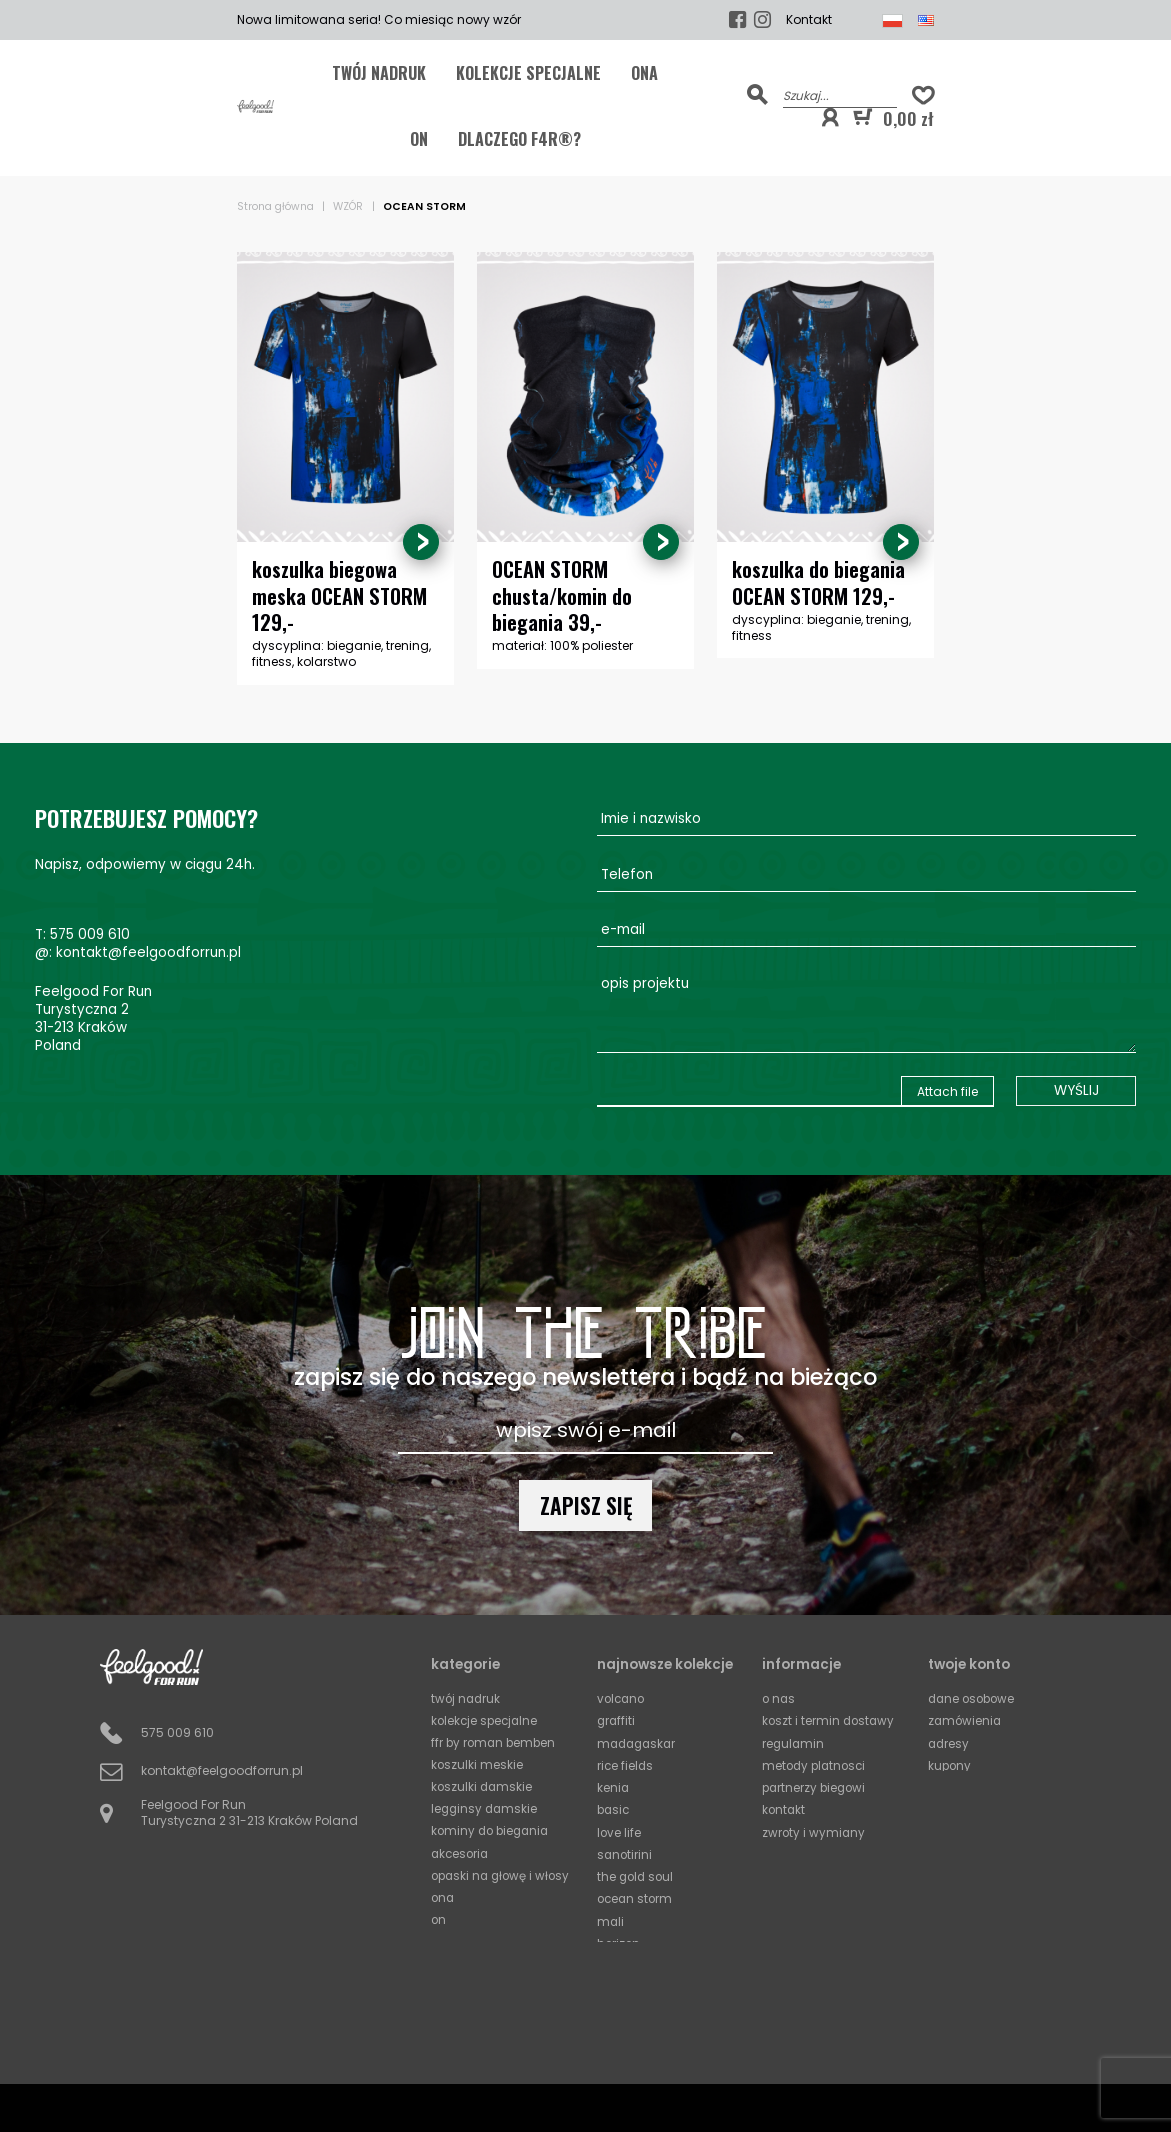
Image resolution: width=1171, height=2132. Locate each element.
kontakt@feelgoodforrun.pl (148, 953)
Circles (617, 1959)
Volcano (622, 1698)
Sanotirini (625, 1851)
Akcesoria (461, 1852)
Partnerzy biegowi (816, 1785)
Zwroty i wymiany (814, 1829)
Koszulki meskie (477, 1765)
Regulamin (794, 1742)
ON (419, 139)
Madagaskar (639, 1742)
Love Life (619, 1829)
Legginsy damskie (486, 1808)
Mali (611, 1916)
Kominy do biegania (493, 1830)
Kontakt (809, 20)
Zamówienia (966, 1720)
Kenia (613, 1785)
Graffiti (617, 1720)
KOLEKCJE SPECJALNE (528, 73)
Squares (622, 1981)
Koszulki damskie (483, 1786)
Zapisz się (586, 1505)
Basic (614, 1807)
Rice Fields (626, 1764)
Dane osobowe (974, 1698)
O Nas (779, 1698)
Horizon (619, 1938)
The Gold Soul (637, 1872)
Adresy (949, 1742)
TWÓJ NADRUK (379, 73)
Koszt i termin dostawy (830, 1720)
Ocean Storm (636, 1894)
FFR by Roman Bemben (495, 1743)
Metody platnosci (816, 1764)
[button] (830, 118)
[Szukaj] (840, 94)
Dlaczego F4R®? (519, 139)
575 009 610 (90, 935)
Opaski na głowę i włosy (484, 1881)
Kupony (950, 1764)
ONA (644, 73)
